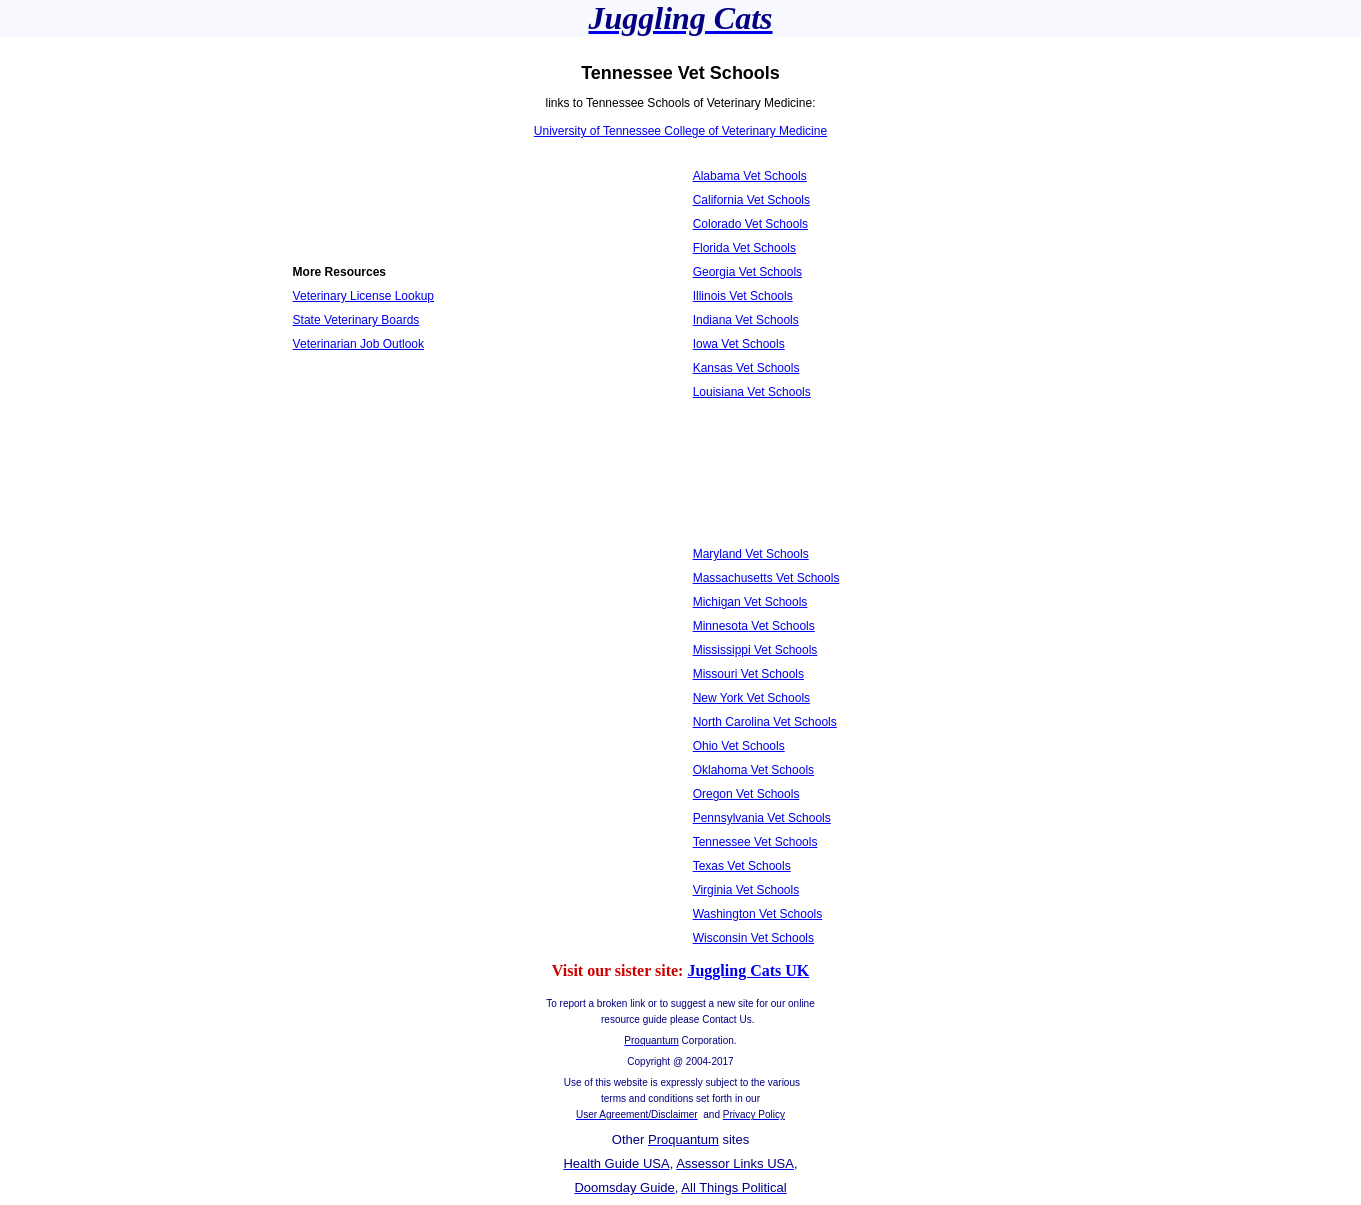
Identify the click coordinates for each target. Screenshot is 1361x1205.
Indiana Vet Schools (746, 320)
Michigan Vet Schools (750, 602)
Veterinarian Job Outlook (358, 344)
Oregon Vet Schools (746, 794)
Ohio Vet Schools (739, 746)
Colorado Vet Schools (750, 224)
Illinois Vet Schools (743, 296)
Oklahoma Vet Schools (753, 770)
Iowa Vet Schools (739, 344)
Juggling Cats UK (748, 970)
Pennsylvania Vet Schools (762, 818)
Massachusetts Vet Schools (766, 578)
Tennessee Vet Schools (755, 842)
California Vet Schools (751, 200)
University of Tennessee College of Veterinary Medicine (680, 131)
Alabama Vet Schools (750, 176)
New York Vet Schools (751, 698)
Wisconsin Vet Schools (753, 938)
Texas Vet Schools (742, 866)
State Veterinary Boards (356, 320)
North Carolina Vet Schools (765, 722)
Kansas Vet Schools (746, 368)
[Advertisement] (383, 425)
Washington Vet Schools (758, 914)
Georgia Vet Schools (747, 272)
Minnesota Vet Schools (754, 626)
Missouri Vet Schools (748, 674)
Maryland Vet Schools (751, 554)
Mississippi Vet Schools (755, 650)
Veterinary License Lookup (363, 296)
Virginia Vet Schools (746, 890)
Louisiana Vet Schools (752, 392)
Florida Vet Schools (744, 248)
